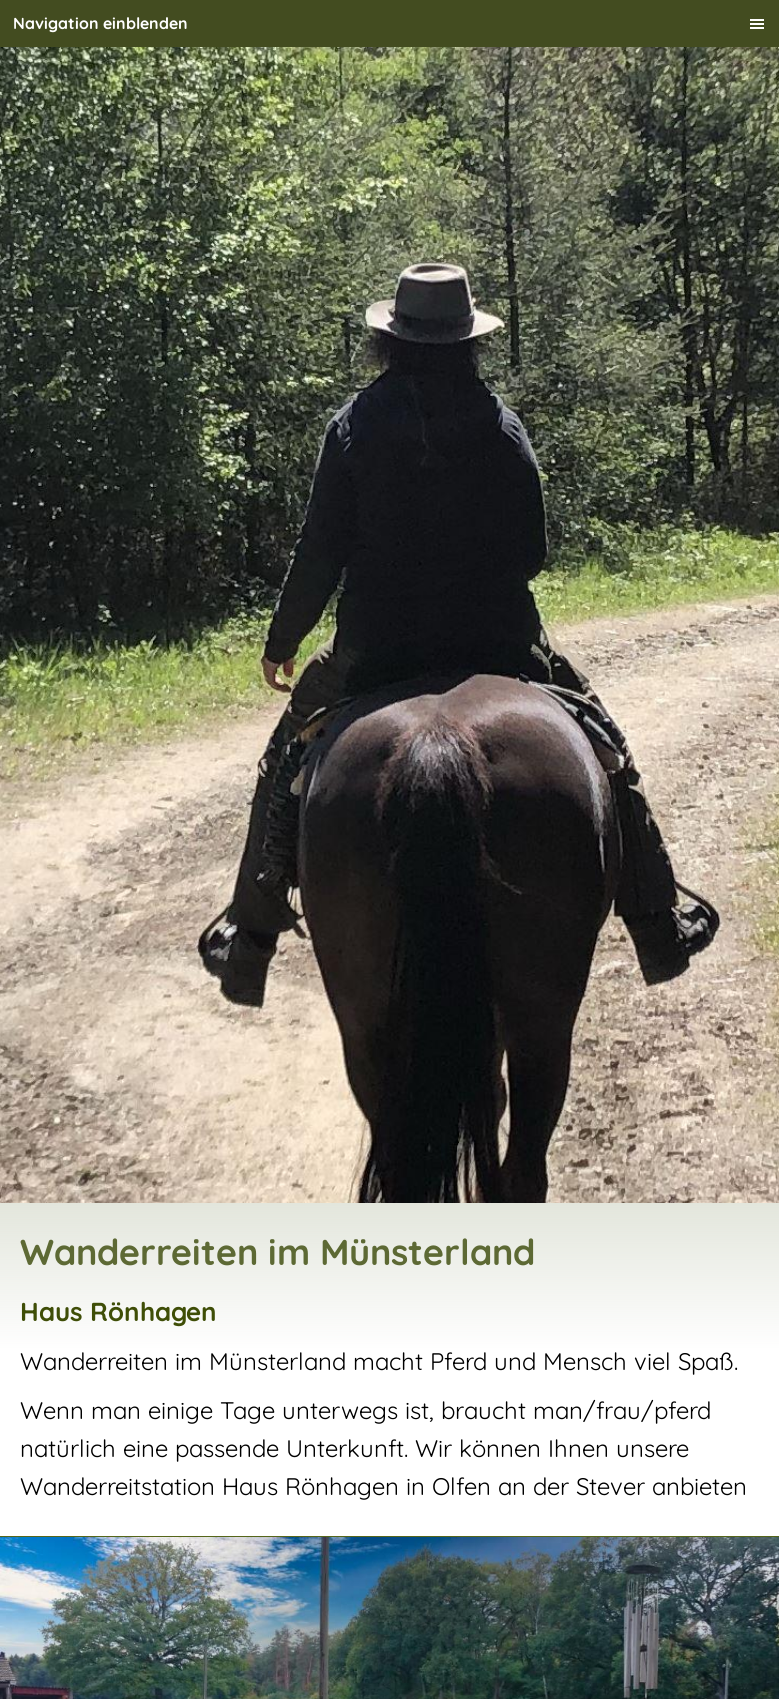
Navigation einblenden (100, 23)
